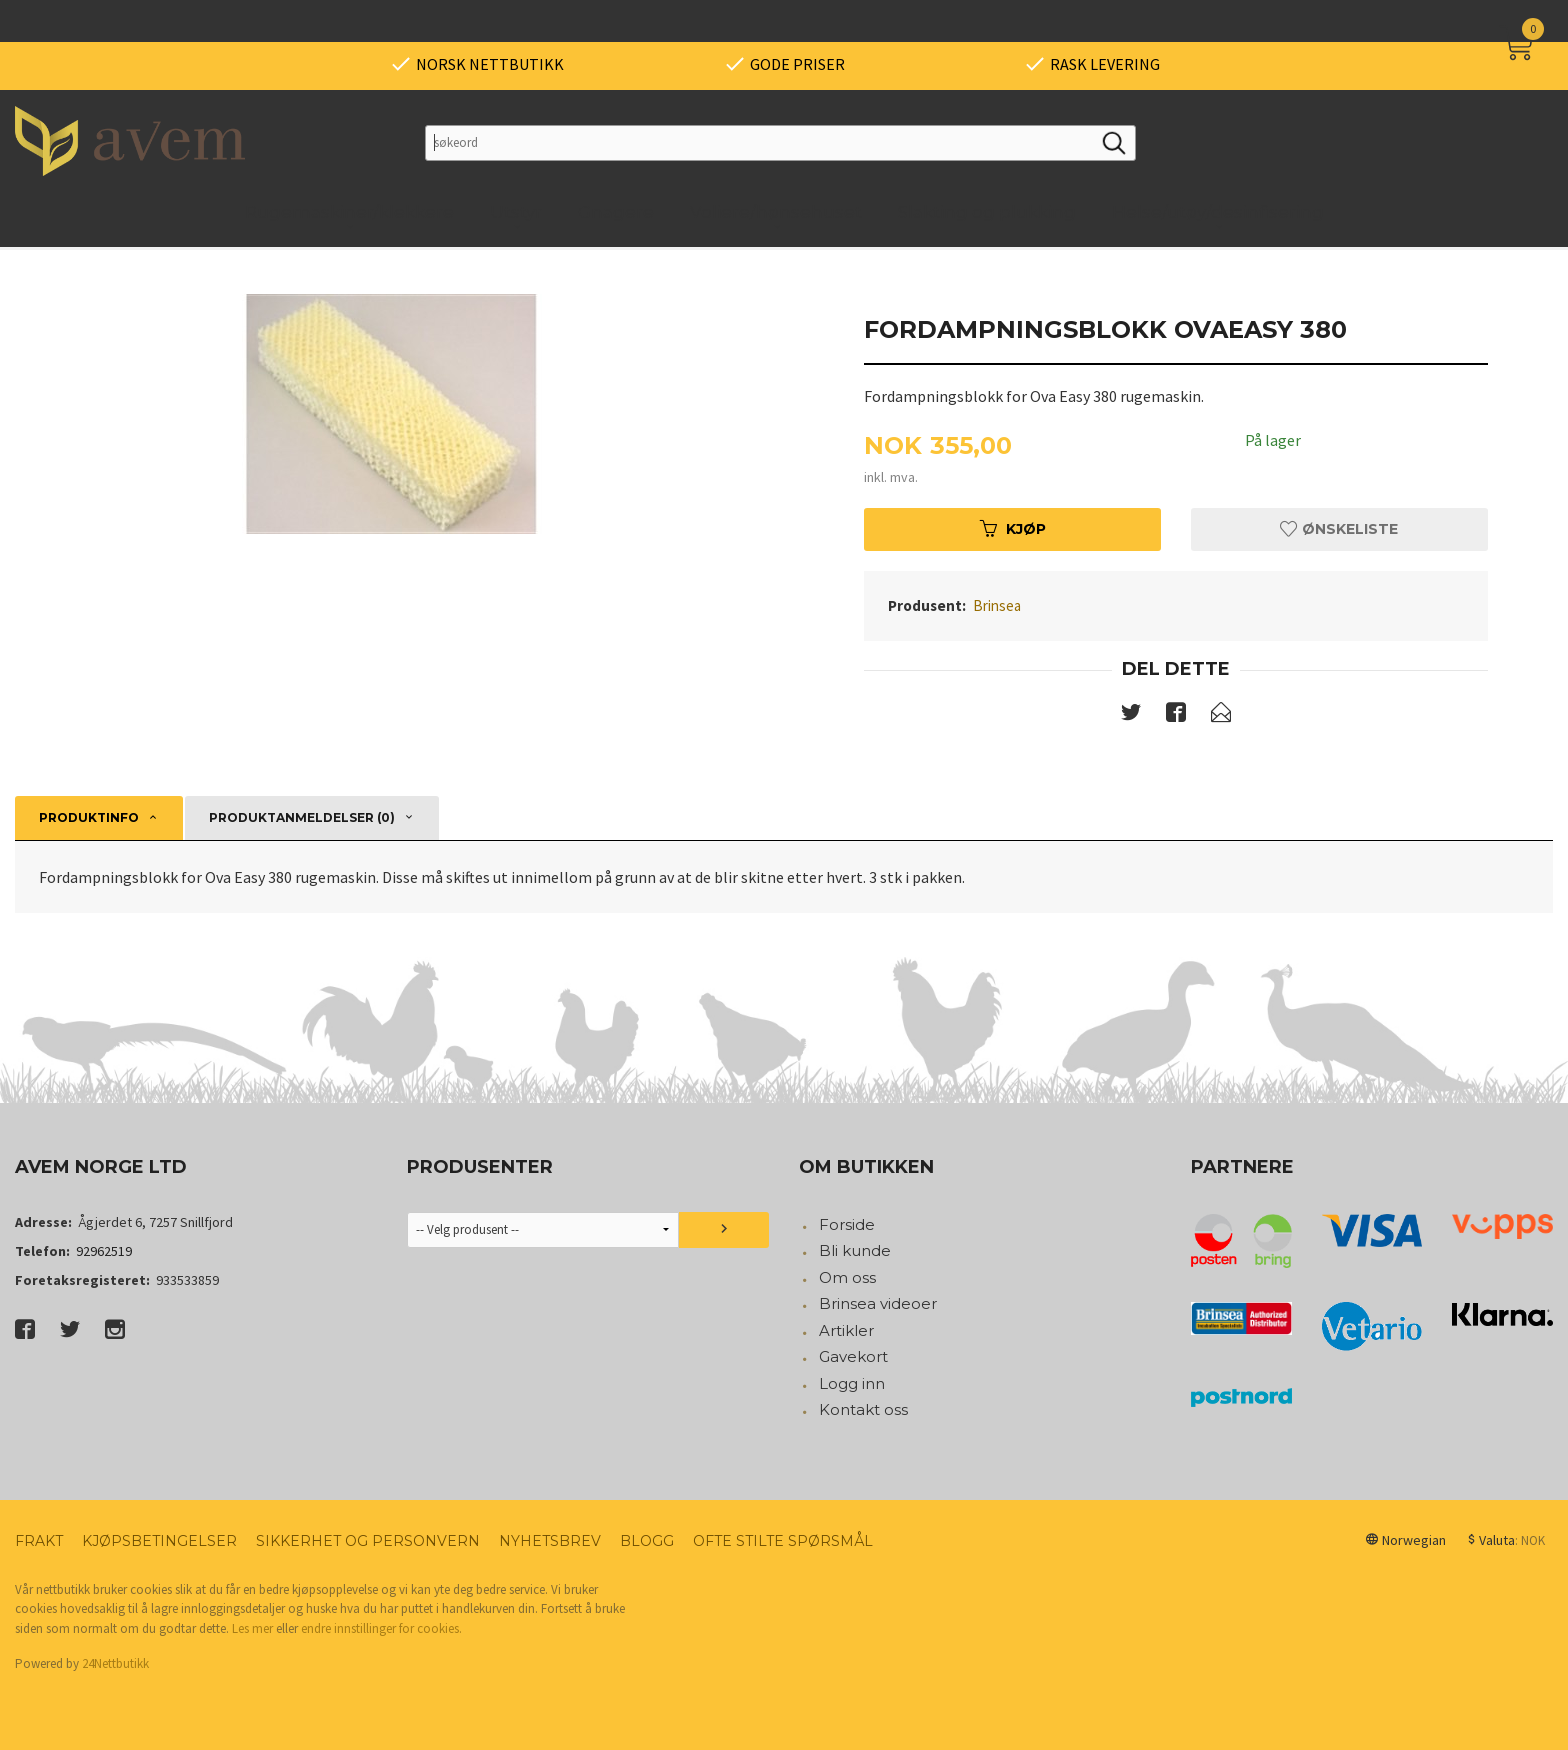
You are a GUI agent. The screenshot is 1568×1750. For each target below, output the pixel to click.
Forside (847, 1224)
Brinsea (997, 605)
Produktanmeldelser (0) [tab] (302, 817)
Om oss (847, 1277)
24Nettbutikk (115, 1663)
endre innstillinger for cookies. (381, 1628)
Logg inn (852, 1383)
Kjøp (1013, 529)
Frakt (39, 1541)
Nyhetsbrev (550, 1541)
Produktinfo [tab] (89, 817)
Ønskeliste (1339, 529)
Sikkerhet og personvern (368, 1541)
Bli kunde (855, 1250)
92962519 (104, 1251)
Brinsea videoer (878, 1303)
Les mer (252, 1628)
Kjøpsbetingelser (159, 1541)
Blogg (647, 1541)
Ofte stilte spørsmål (783, 1541)
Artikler (846, 1330)
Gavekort (853, 1356)
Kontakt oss (863, 1409)
